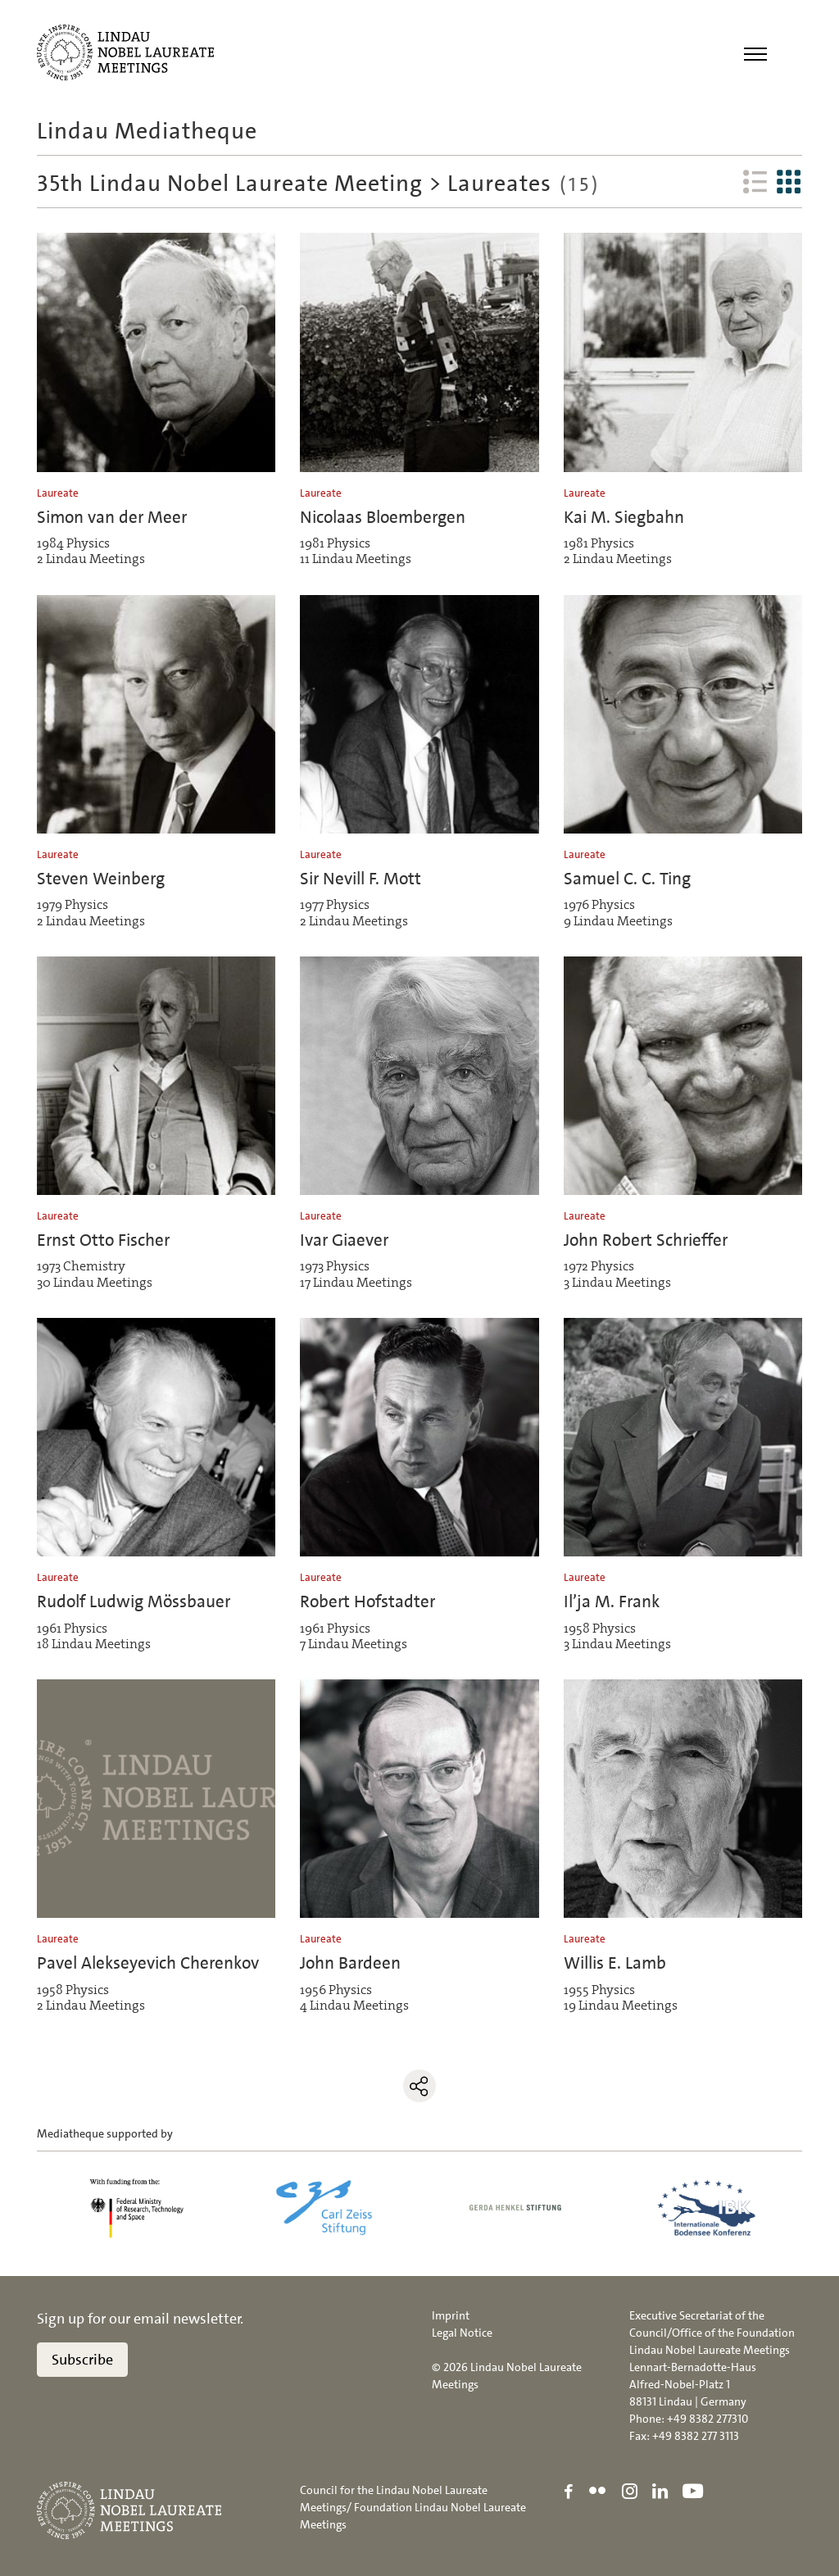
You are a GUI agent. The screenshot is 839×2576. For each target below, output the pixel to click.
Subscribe (82, 2359)
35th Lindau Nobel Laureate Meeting (230, 183)
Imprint (450, 2315)
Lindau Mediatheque (147, 131)
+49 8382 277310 (707, 2418)
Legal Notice (462, 2332)
